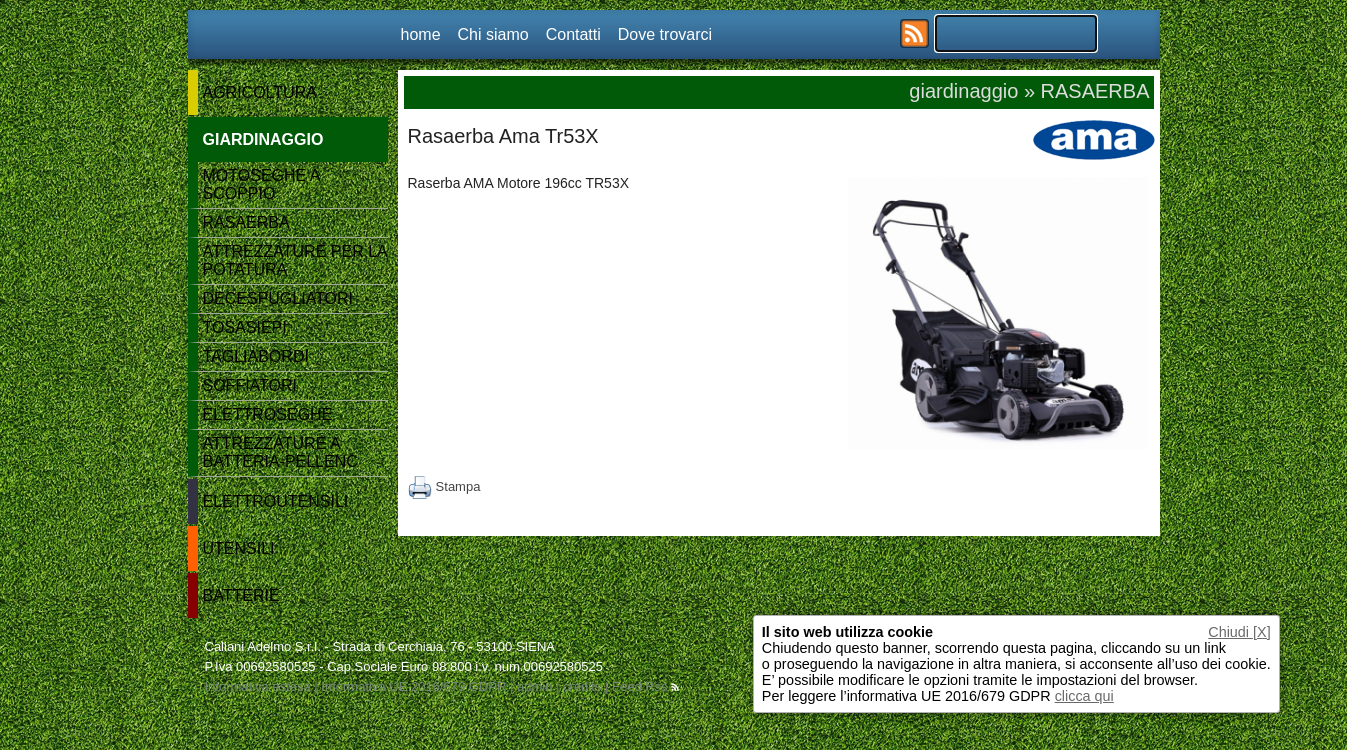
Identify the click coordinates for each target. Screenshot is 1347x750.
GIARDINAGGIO (263, 139)
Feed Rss (645, 686)
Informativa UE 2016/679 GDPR (413, 686)
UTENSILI (239, 548)
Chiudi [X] (1239, 632)
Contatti (573, 34)
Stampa (444, 486)
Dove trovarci (665, 34)
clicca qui (1084, 696)
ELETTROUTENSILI (276, 501)
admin (534, 686)
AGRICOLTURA (260, 92)
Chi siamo (493, 34)
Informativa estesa (258, 686)
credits (582, 686)
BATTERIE (241, 595)
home (421, 34)
